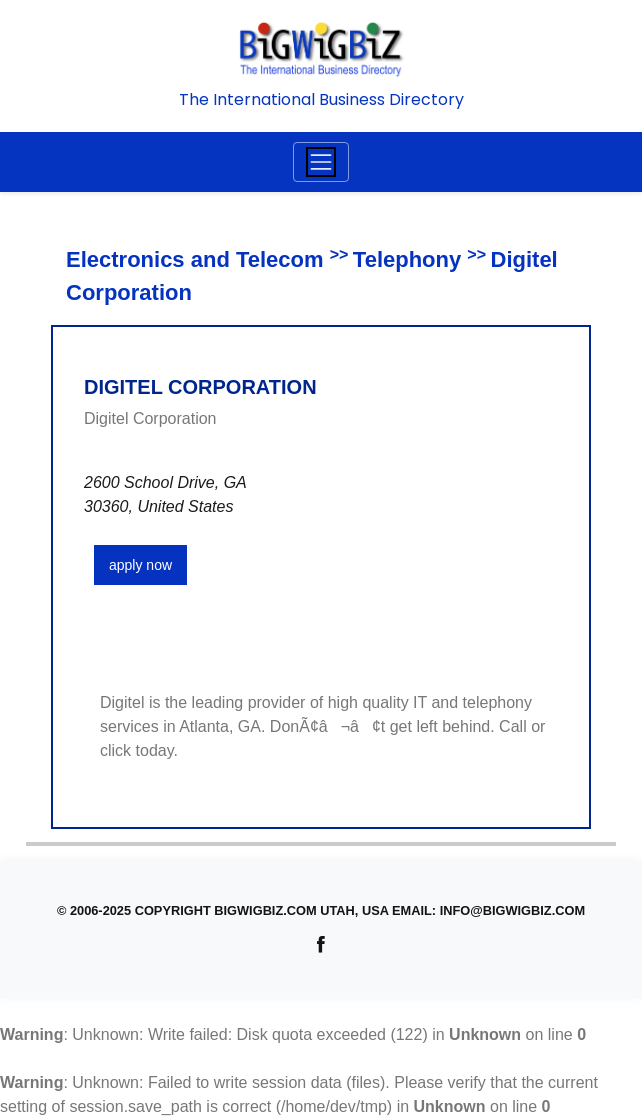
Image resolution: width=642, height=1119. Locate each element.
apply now (140, 565)
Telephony (407, 259)
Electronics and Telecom (195, 259)
